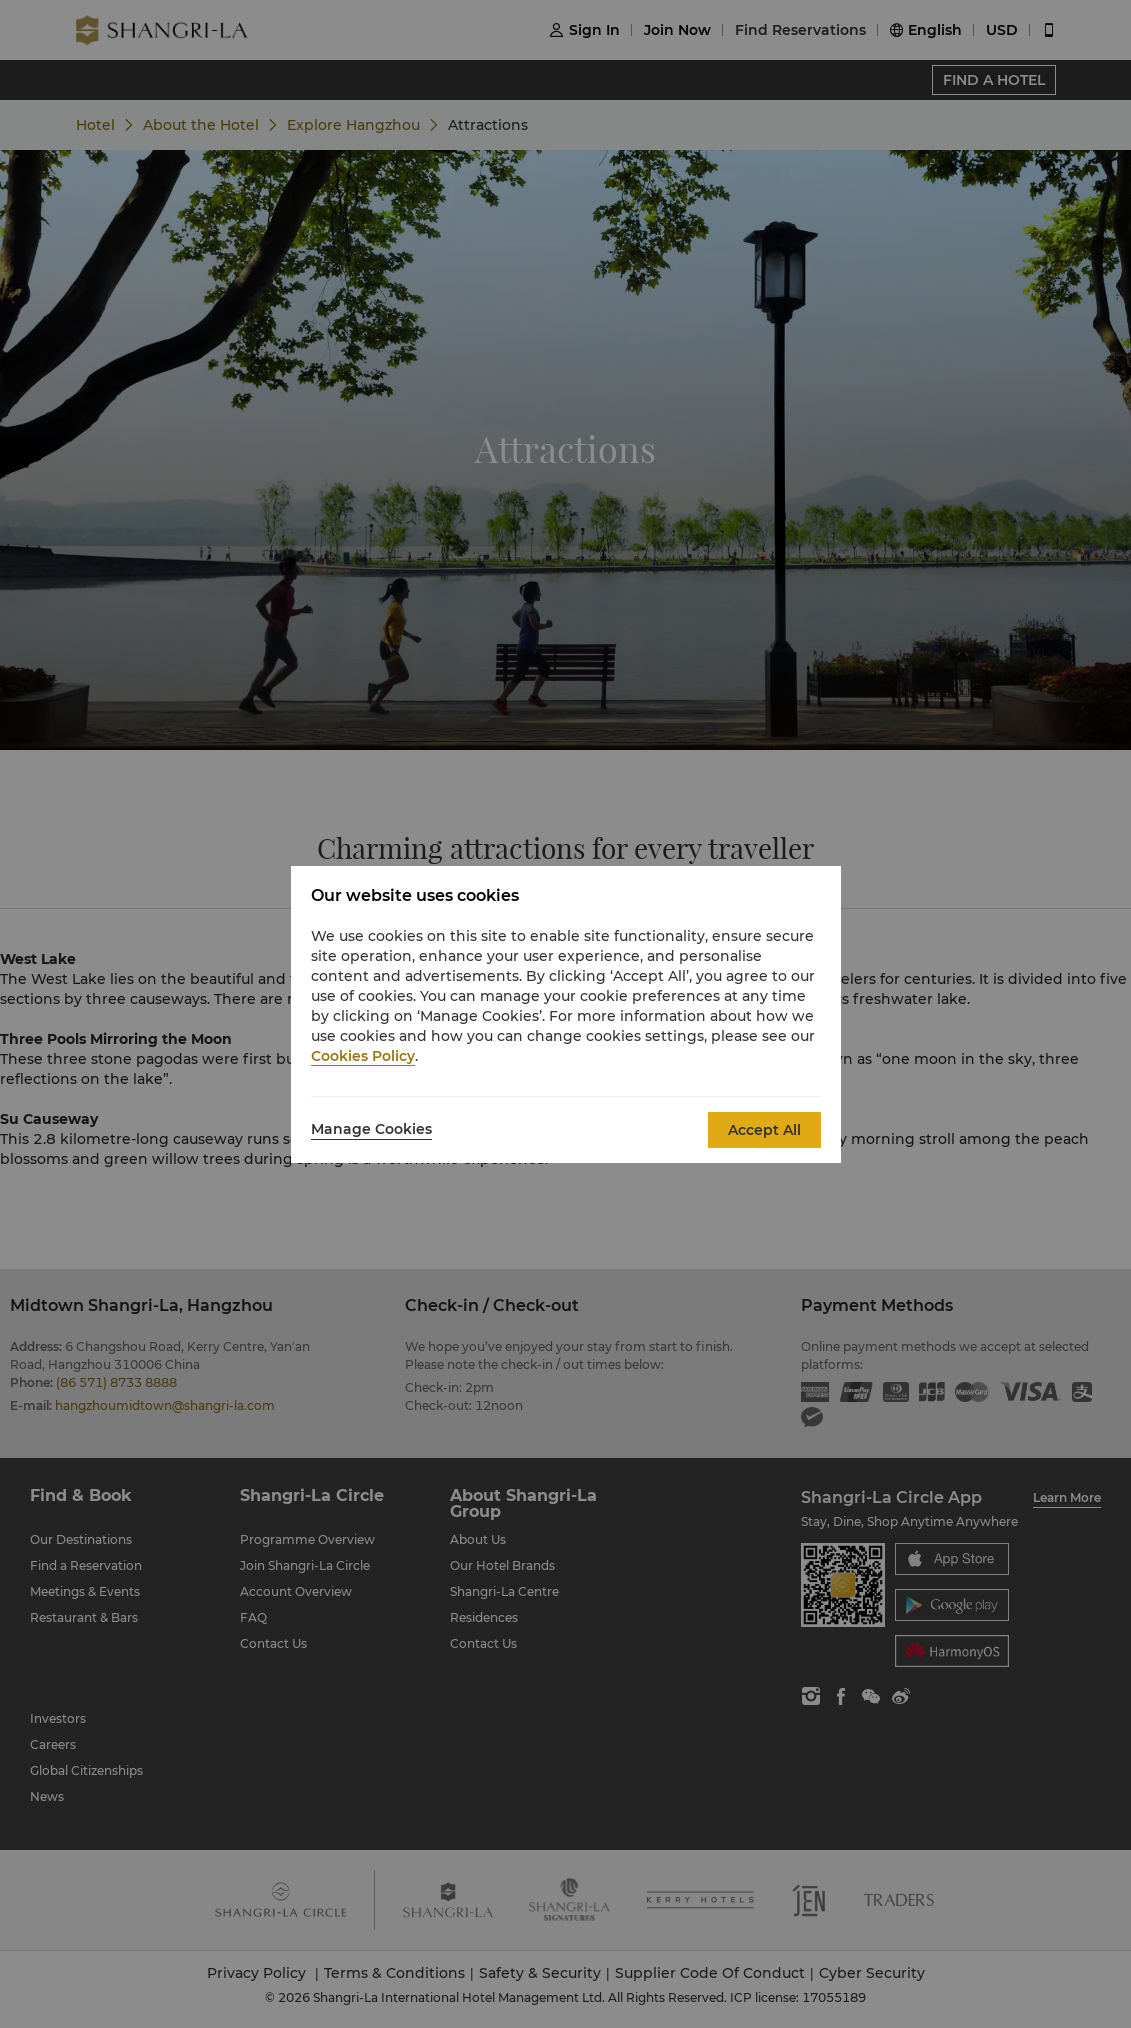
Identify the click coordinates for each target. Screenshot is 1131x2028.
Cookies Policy (363, 1056)
